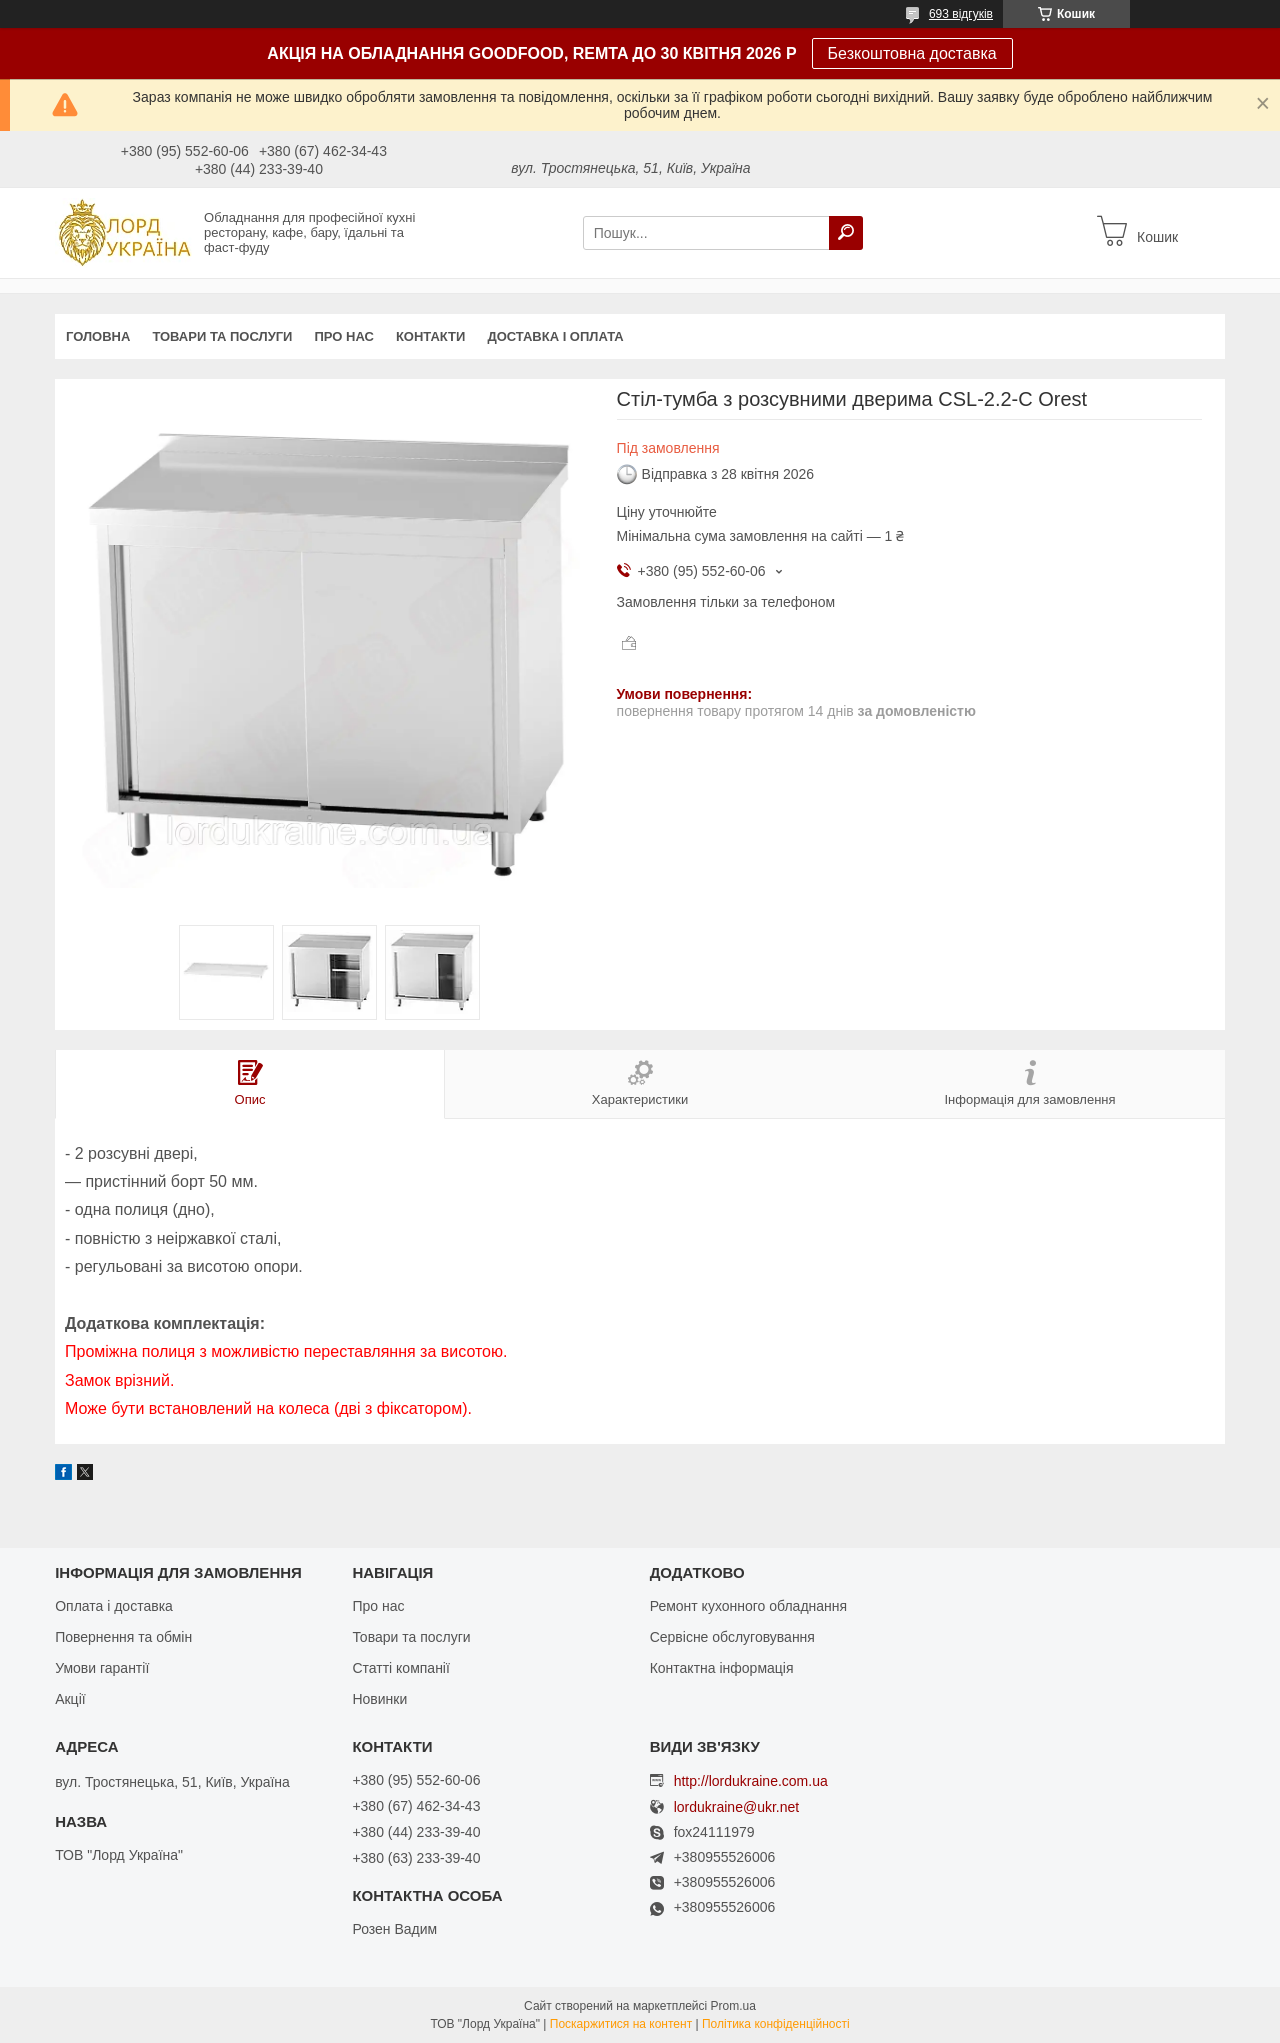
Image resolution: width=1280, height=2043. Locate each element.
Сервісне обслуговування (732, 1637)
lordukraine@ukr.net (737, 1807)
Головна (98, 336)
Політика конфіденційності (776, 2024)
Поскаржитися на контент (621, 2024)
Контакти (431, 336)
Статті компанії (400, 1668)
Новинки (379, 1699)
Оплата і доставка (114, 1606)
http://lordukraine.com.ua (751, 1781)
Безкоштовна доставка (912, 53)
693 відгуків (961, 14)
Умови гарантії (102, 1668)
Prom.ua (733, 2006)
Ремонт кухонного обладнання (748, 1606)
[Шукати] (846, 233)
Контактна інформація (722, 1668)
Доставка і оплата (555, 336)
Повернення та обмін (123, 1637)
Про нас (343, 336)
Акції (70, 1699)
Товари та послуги (222, 336)
